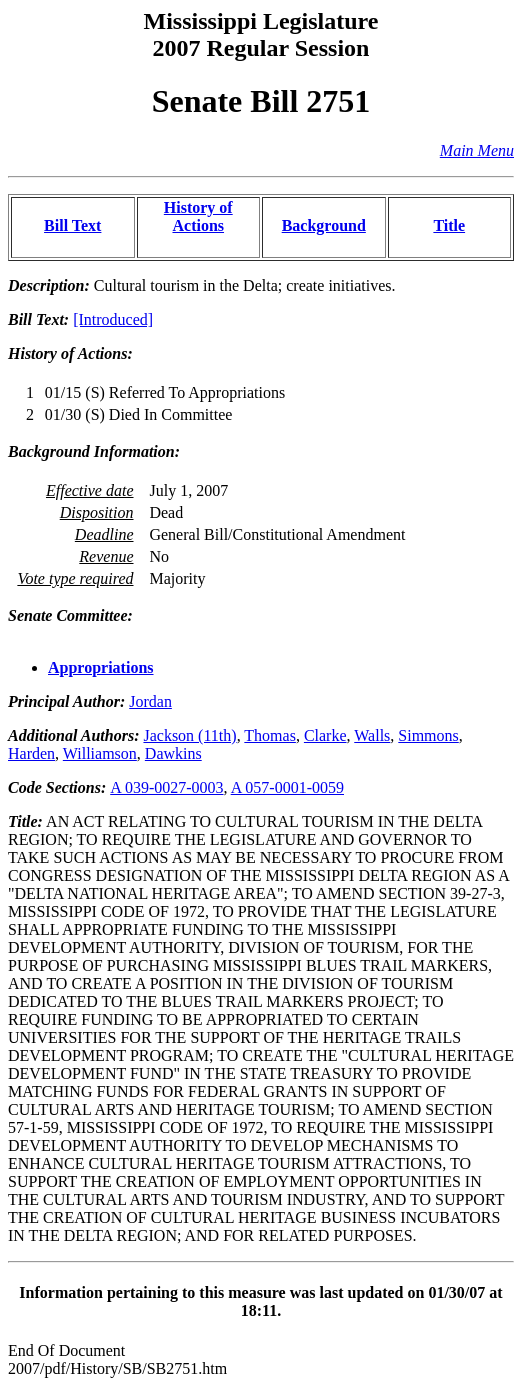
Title (449, 225)
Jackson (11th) (189, 735)
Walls (372, 735)
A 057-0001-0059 (287, 787)
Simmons (428, 735)
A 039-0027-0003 (166, 787)
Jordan (150, 701)
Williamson (100, 753)
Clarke (325, 735)
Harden (31, 753)
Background (324, 225)
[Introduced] (113, 319)
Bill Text (72, 225)
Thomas (270, 735)
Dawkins (173, 753)
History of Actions (198, 216)
